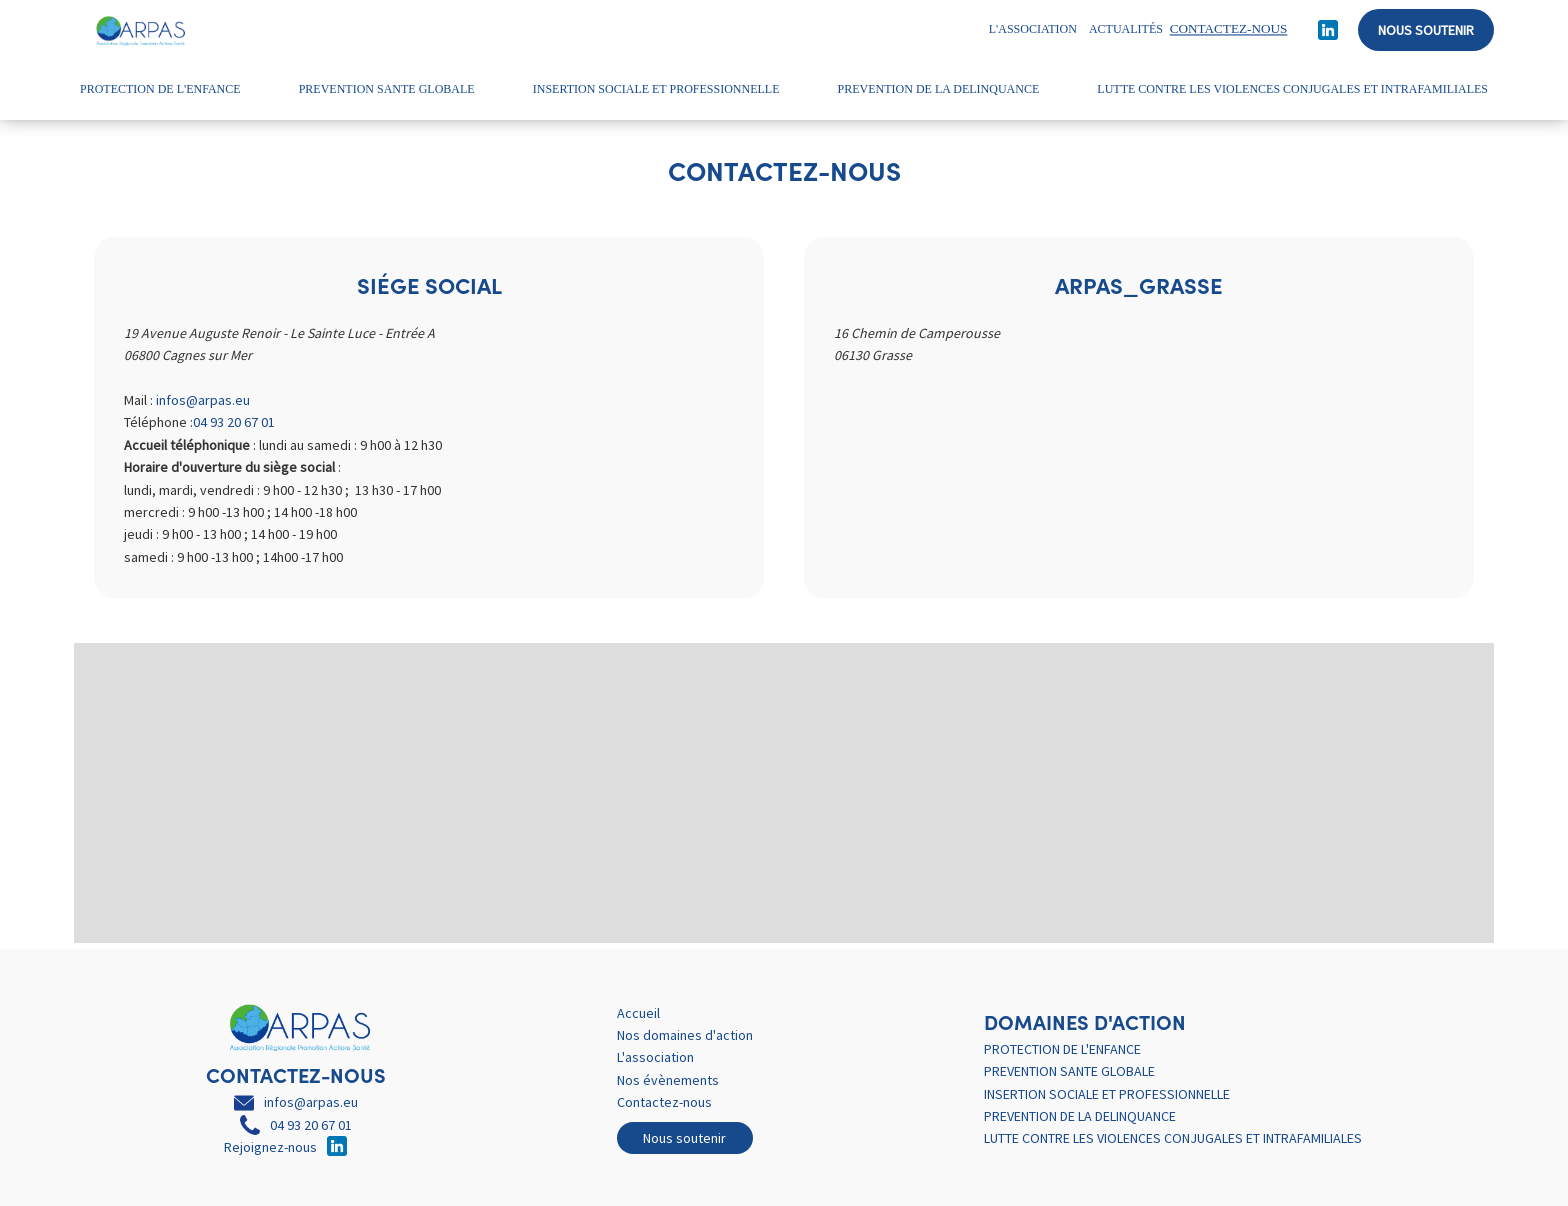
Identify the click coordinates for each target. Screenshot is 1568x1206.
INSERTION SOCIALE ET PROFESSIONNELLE (656, 89)
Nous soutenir (1426, 30)
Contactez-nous (664, 1102)
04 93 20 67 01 (234, 422)
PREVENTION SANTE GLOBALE (387, 89)
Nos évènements (668, 1080)
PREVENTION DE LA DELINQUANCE (939, 89)
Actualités (1126, 29)
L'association (1033, 29)
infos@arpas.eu (203, 400)
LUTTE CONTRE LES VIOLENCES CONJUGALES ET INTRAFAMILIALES (1292, 89)
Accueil (638, 1013)
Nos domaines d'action (685, 1035)
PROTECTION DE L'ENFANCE (160, 89)
